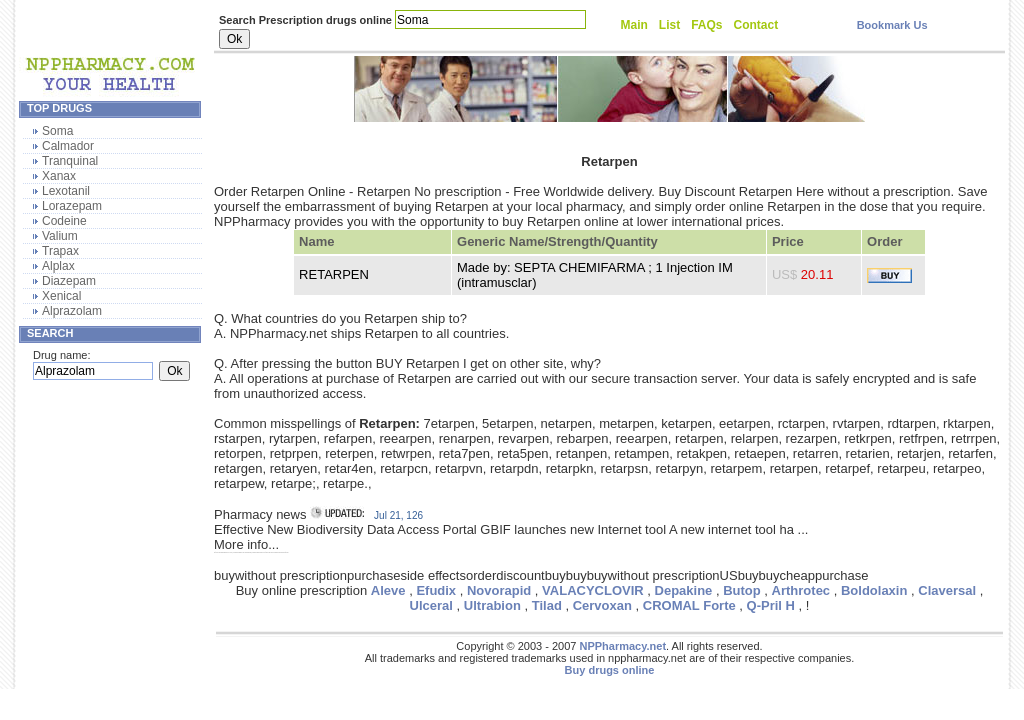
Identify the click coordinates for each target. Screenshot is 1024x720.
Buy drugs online (610, 670)
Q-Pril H (771, 605)
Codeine (64, 221)
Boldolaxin (874, 590)
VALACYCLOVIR (593, 590)
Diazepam (69, 281)
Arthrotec (801, 590)
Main (634, 25)
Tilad (547, 605)
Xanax (59, 176)
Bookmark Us (892, 25)
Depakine (684, 590)
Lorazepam (72, 206)
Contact (756, 25)
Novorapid (499, 590)
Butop (742, 590)
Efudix (436, 590)
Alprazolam (72, 311)
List (669, 25)
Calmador (68, 146)
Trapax (60, 251)
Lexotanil (66, 191)
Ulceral (431, 605)
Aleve (388, 590)
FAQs (706, 25)
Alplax (58, 266)
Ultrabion (492, 605)
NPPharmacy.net (622, 646)
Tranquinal (70, 161)
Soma (57, 131)
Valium (60, 236)
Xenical (61, 296)
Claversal (947, 590)
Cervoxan (602, 605)
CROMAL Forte (689, 605)
